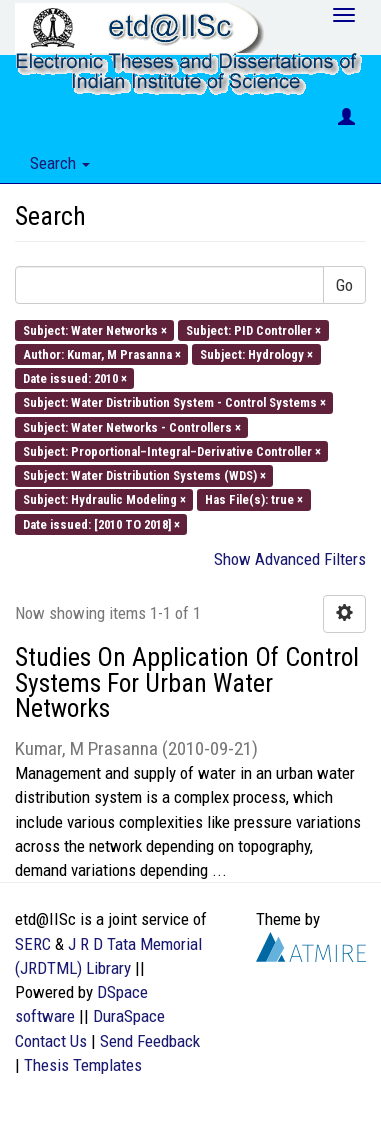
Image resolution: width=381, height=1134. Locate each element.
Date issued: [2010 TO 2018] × (101, 523)
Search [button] (60, 163)
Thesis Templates (83, 1065)
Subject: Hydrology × (256, 353)
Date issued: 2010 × (75, 378)
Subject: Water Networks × (95, 329)
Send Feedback (150, 1041)
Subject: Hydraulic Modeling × (104, 499)
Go (344, 285)
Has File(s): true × (254, 499)
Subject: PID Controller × (253, 329)
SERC (33, 944)
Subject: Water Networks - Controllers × (132, 426)
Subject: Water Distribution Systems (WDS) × (144, 475)
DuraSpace (129, 1016)
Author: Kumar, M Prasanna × (102, 353)
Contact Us (51, 1041)
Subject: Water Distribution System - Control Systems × (174, 402)
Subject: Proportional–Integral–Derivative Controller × (172, 450)
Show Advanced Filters (290, 559)
